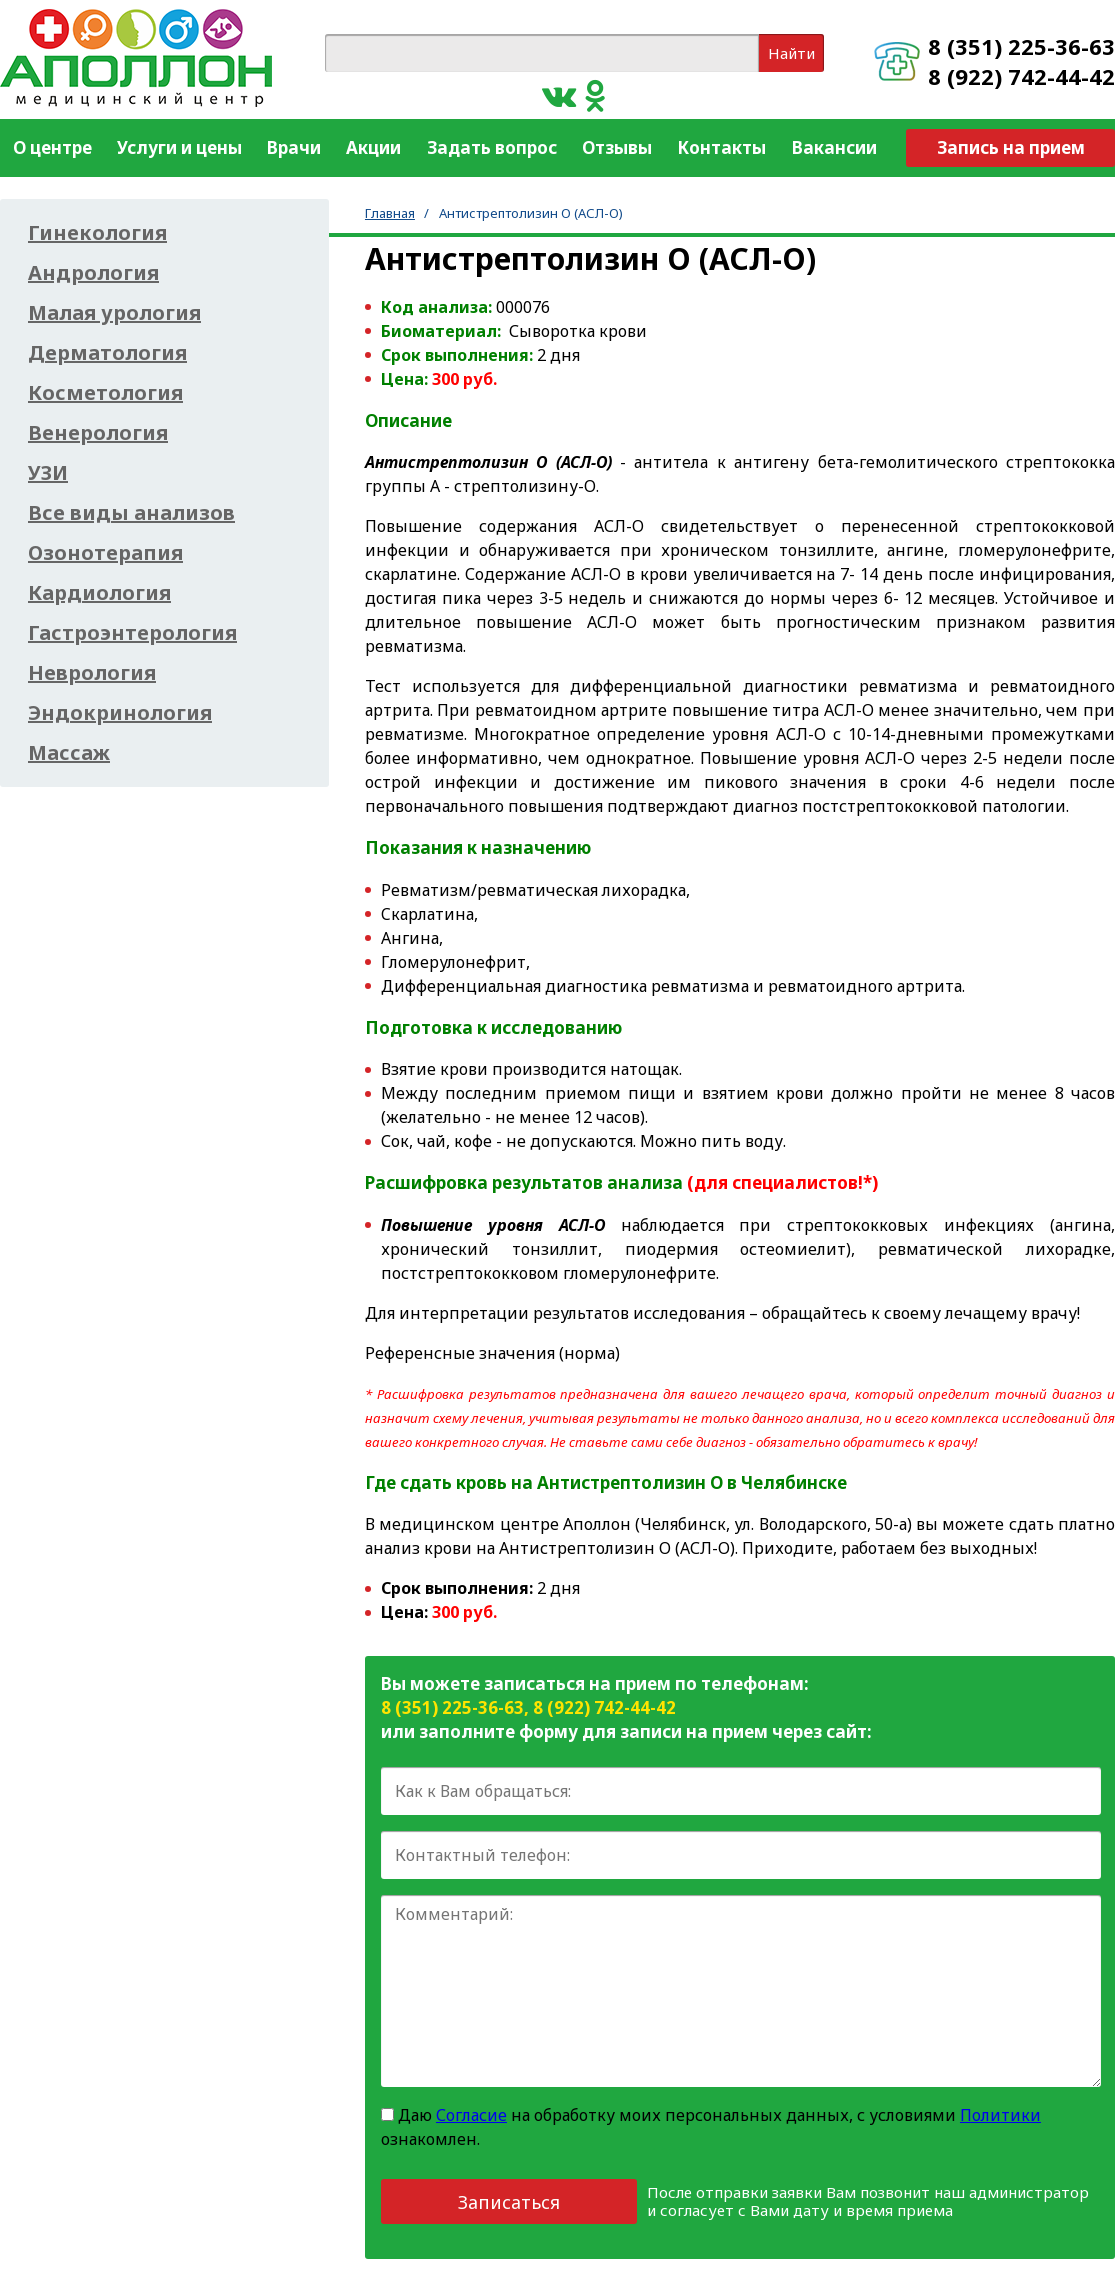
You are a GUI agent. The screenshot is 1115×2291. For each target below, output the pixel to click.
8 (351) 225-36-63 (1021, 46)
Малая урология (114, 313)
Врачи (294, 147)
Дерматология (107, 353)
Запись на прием (1011, 147)
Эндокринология (120, 713)
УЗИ (48, 473)
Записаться (509, 2202)
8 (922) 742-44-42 (1021, 76)
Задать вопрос (492, 147)
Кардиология (99, 593)
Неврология (92, 673)
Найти (791, 53)
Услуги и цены (179, 147)
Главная (390, 213)
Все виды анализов (131, 513)
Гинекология (97, 233)
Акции (373, 147)
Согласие (471, 2115)
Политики (1000, 2115)
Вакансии (834, 147)
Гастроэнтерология (132, 633)
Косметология (105, 393)
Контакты (721, 147)
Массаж (69, 753)
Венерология (98, 433)
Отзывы (617, 147)
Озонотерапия (105, 553)
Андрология (93, 273)
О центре (52, 147)
